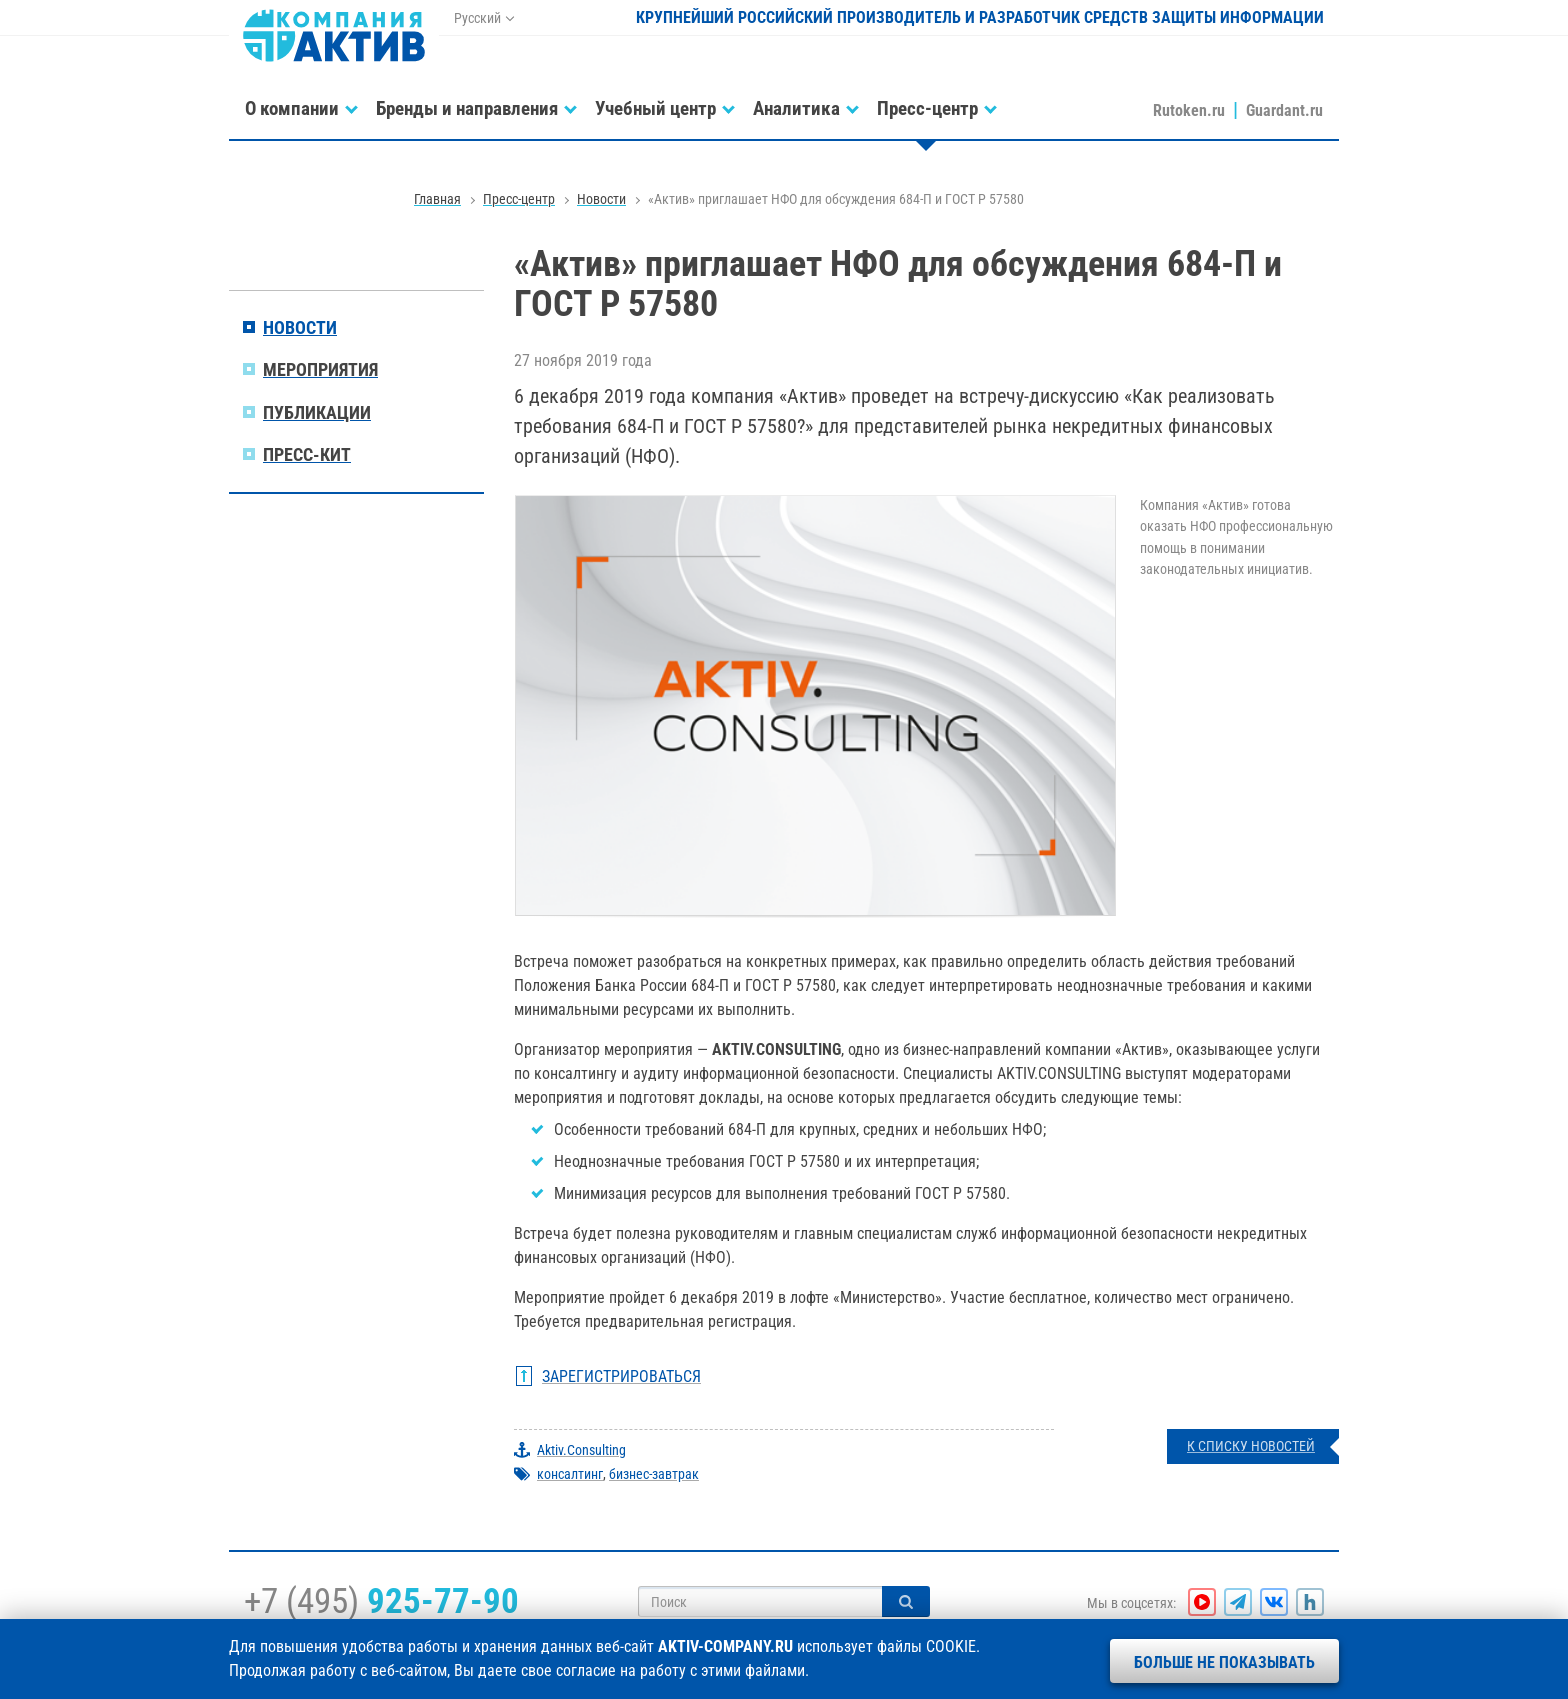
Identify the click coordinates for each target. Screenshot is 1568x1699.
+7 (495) (381, 1601)
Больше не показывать (1224, 1662)
